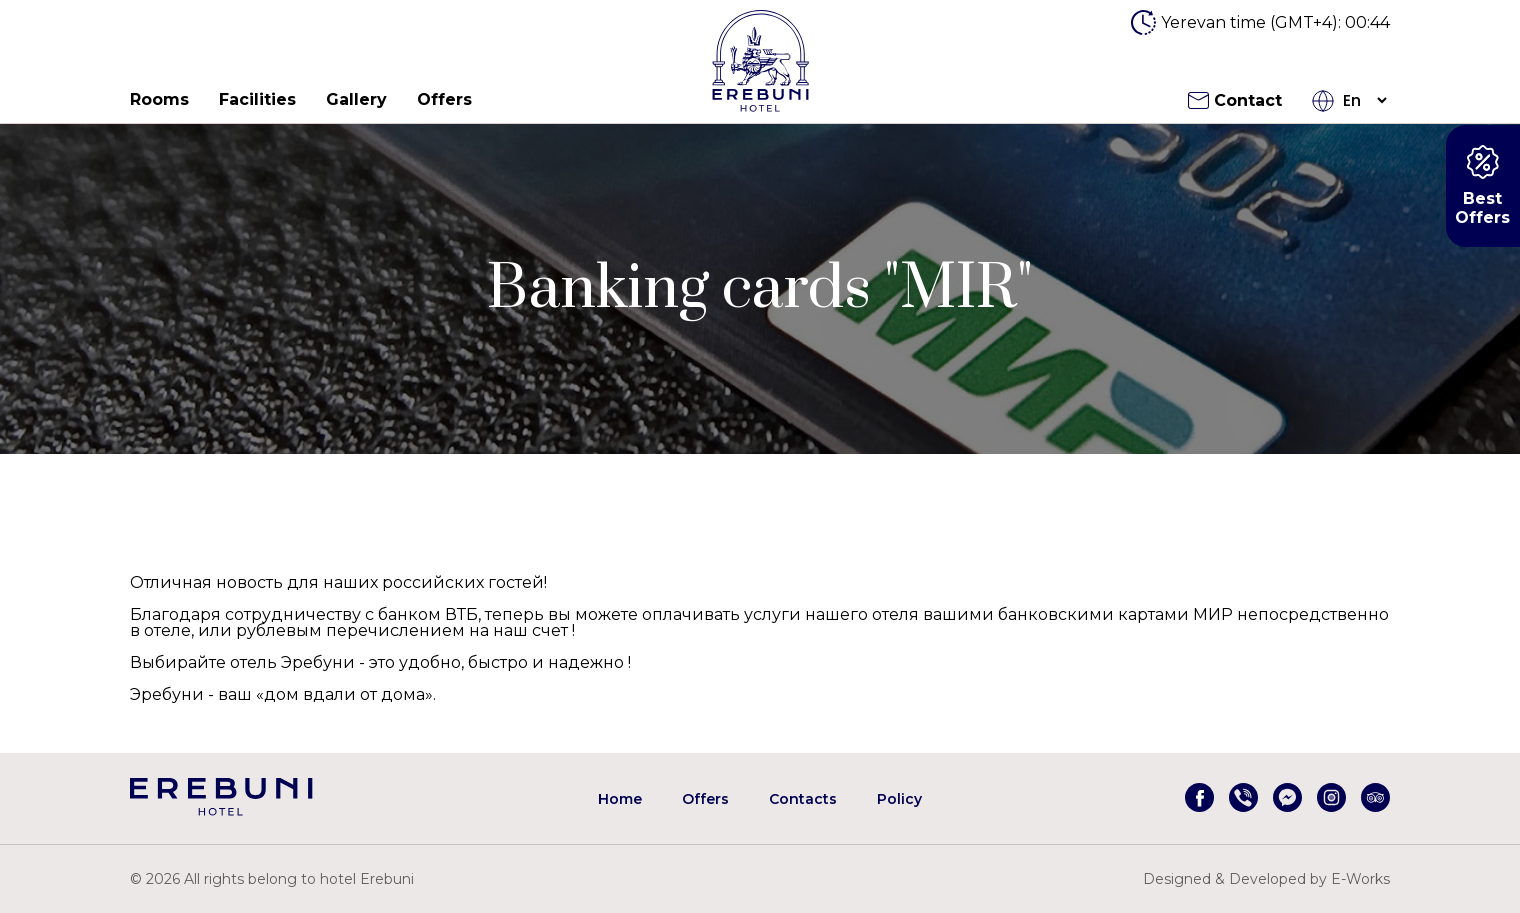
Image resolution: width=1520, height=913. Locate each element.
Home (620, 799)
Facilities (257, 99)
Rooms (159, 99)
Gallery (356, 99)
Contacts (803, 799)
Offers (444, 99)
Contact (1235, 100)
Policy (899, 799)
